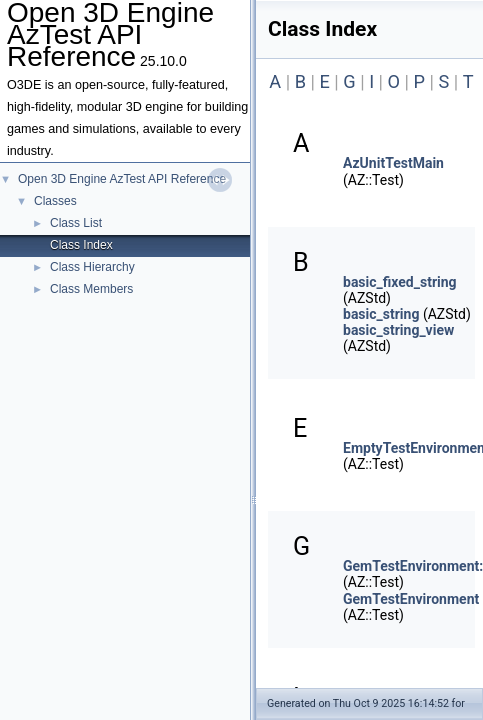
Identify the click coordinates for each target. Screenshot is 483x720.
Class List (76, 223)
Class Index (81, 245)
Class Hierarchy (92, 267)
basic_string (381, 314)
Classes (55, 201)
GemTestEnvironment (411, 599)
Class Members (91, 289)
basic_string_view (398, 330)
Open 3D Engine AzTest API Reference (122, 179)
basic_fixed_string (400, 282)
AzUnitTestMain (393, 163)
